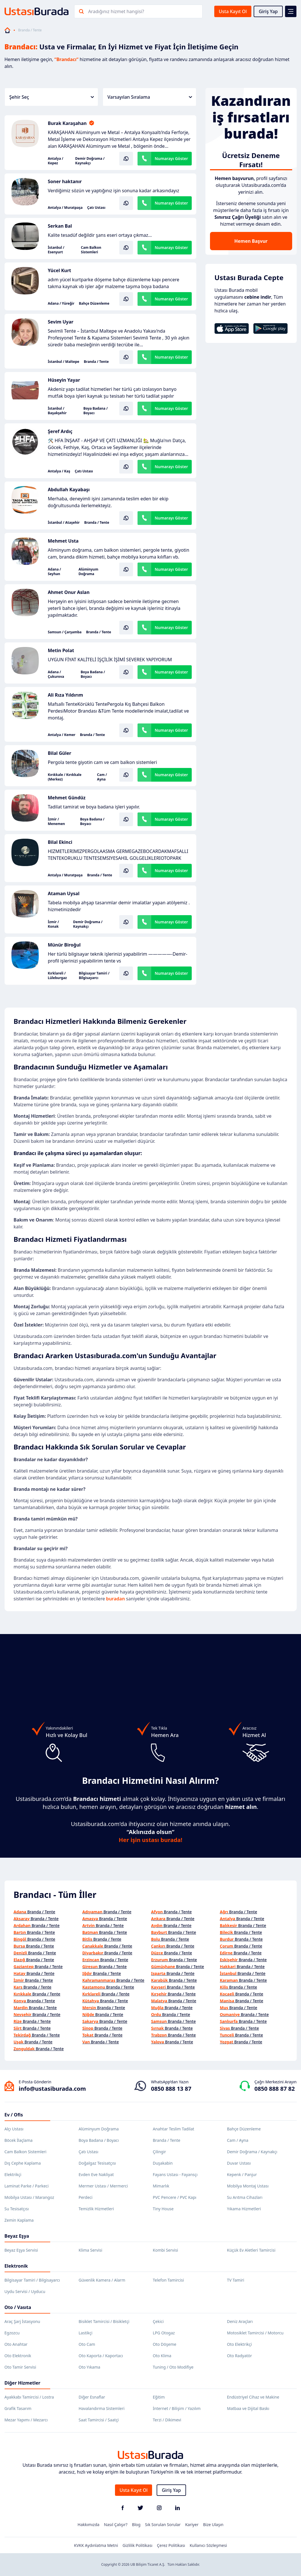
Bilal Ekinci (60, 842)
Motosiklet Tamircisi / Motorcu (255, 2333)
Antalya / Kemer (62, 735)
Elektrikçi (13, 2174)
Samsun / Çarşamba (65, 632)
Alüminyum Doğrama (88, 571)
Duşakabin (163, 2163)
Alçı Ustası (14, 2129)
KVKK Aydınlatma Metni (96, 2545)
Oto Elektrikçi (239, 2344)
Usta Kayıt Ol (233, 11)
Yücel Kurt (59, 270)
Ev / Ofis (14, 2115)
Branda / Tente (96, 361)
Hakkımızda (89, 2524)
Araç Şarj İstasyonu (22, 2321)
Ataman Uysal (64, 893)
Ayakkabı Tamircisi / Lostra (29, 2397)
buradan (116, 1599)
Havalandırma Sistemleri (102, 2408)
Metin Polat (61, 650)
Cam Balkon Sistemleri (91, 249)
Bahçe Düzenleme (94, 303)
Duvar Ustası (239, 2163)
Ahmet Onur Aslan (69, 592)
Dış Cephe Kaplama (23, 2163)
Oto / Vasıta (18, 2307)
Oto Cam (87, 2344)
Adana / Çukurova (56, 674)
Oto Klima (162, 2355)
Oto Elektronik (18, 2355)
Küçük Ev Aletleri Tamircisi (251, 2250)
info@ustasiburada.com (52, 2088)
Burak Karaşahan (67, 123)
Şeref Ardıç (60, 431)
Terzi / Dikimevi (167, 2420)
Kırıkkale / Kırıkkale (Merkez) (65, 777)
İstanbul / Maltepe (63, 361)
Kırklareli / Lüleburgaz (57, 975)
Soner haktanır (65, 181)
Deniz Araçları (240, 2321)
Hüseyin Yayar (64, 380)
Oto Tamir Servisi (20, 2367)
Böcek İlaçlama (19, 2140)
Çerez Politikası (171, 2545)
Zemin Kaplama (19, 2220)
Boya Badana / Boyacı (95, 410)
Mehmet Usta (63, 541)
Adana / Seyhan (54, 571)
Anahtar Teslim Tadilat (173, 2129)
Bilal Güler (59, 753)
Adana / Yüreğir (61, 303)
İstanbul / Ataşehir (64, 522)
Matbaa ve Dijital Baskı (248, 2408)
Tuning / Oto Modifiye (173, 2367)
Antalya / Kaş (59, 471)
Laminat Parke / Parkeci (27, 2186)
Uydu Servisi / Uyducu (25, 2291)
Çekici (158, 2321)
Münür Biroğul (64, 945)
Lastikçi (85, 2333)
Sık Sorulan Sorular (163, 2524)
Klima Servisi (90, 2250)
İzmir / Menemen (56, 821)
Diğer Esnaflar (92, 2397)
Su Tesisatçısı (17, 2208)
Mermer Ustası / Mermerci (103, 2186)
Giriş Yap (268, 11)
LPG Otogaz (164, 2333)
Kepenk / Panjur (242, 2174)
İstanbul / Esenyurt (56, 249)
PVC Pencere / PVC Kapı (175, 2197)
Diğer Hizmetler (23, 2383)
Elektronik (16, 2266)
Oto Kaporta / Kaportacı (101, 2355)
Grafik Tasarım (18, 2408)
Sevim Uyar (61, 322)
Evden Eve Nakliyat (96, 2174)
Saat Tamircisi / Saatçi (99, 2420)
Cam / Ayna (102, 777)
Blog (136, 2524)
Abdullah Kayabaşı (69, 489)
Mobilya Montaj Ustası (248, 2186)
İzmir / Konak (53, 924)
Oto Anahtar (16, 2344)
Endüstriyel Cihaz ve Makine (253, 2397)
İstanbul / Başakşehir (57, 410)
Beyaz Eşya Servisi (21, 2250)
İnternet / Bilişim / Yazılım (177, 2408)
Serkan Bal (60, 226)
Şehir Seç (51, 97)
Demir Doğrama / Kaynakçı (90, 160)
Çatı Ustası (96, 207)
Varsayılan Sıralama (150, 97)
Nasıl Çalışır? (115, 2524)
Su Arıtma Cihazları (244, 2197)
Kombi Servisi (165, 2250)
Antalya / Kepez (55, 160)
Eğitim (159, 2397)
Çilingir (159, 2151)
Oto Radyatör (239, 2355)
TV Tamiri (235, 2280)
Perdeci (86, 2197)
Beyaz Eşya (17, 2236)
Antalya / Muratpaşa (65, 207)
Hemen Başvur (250, 241)
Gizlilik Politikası (137, 2545)
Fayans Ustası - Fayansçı (175, 2174)
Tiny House (163, 2208)
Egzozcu (12, 2333)
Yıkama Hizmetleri (244, 2208)
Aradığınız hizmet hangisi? (116, 11)
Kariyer (192, 2524)
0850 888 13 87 (171, 2088)
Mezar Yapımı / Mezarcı (26, 2420)
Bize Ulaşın (213, 2524)
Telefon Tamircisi (168, 2280)
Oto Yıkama (89, 2367)
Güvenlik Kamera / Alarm (102, 2280)
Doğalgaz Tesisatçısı (97, 2163)
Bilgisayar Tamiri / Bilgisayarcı (94, 975)
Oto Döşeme (164, 2344)
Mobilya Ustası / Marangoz (29, 2197)
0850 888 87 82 (274, 2088)
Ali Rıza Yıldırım (65, 695)
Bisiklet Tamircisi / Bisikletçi (104, 2321)
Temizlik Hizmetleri (96, 2208)
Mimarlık (161, 2186)
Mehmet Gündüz (67, 797)
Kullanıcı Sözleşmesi (208, 2545)
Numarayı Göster (171, 158)
